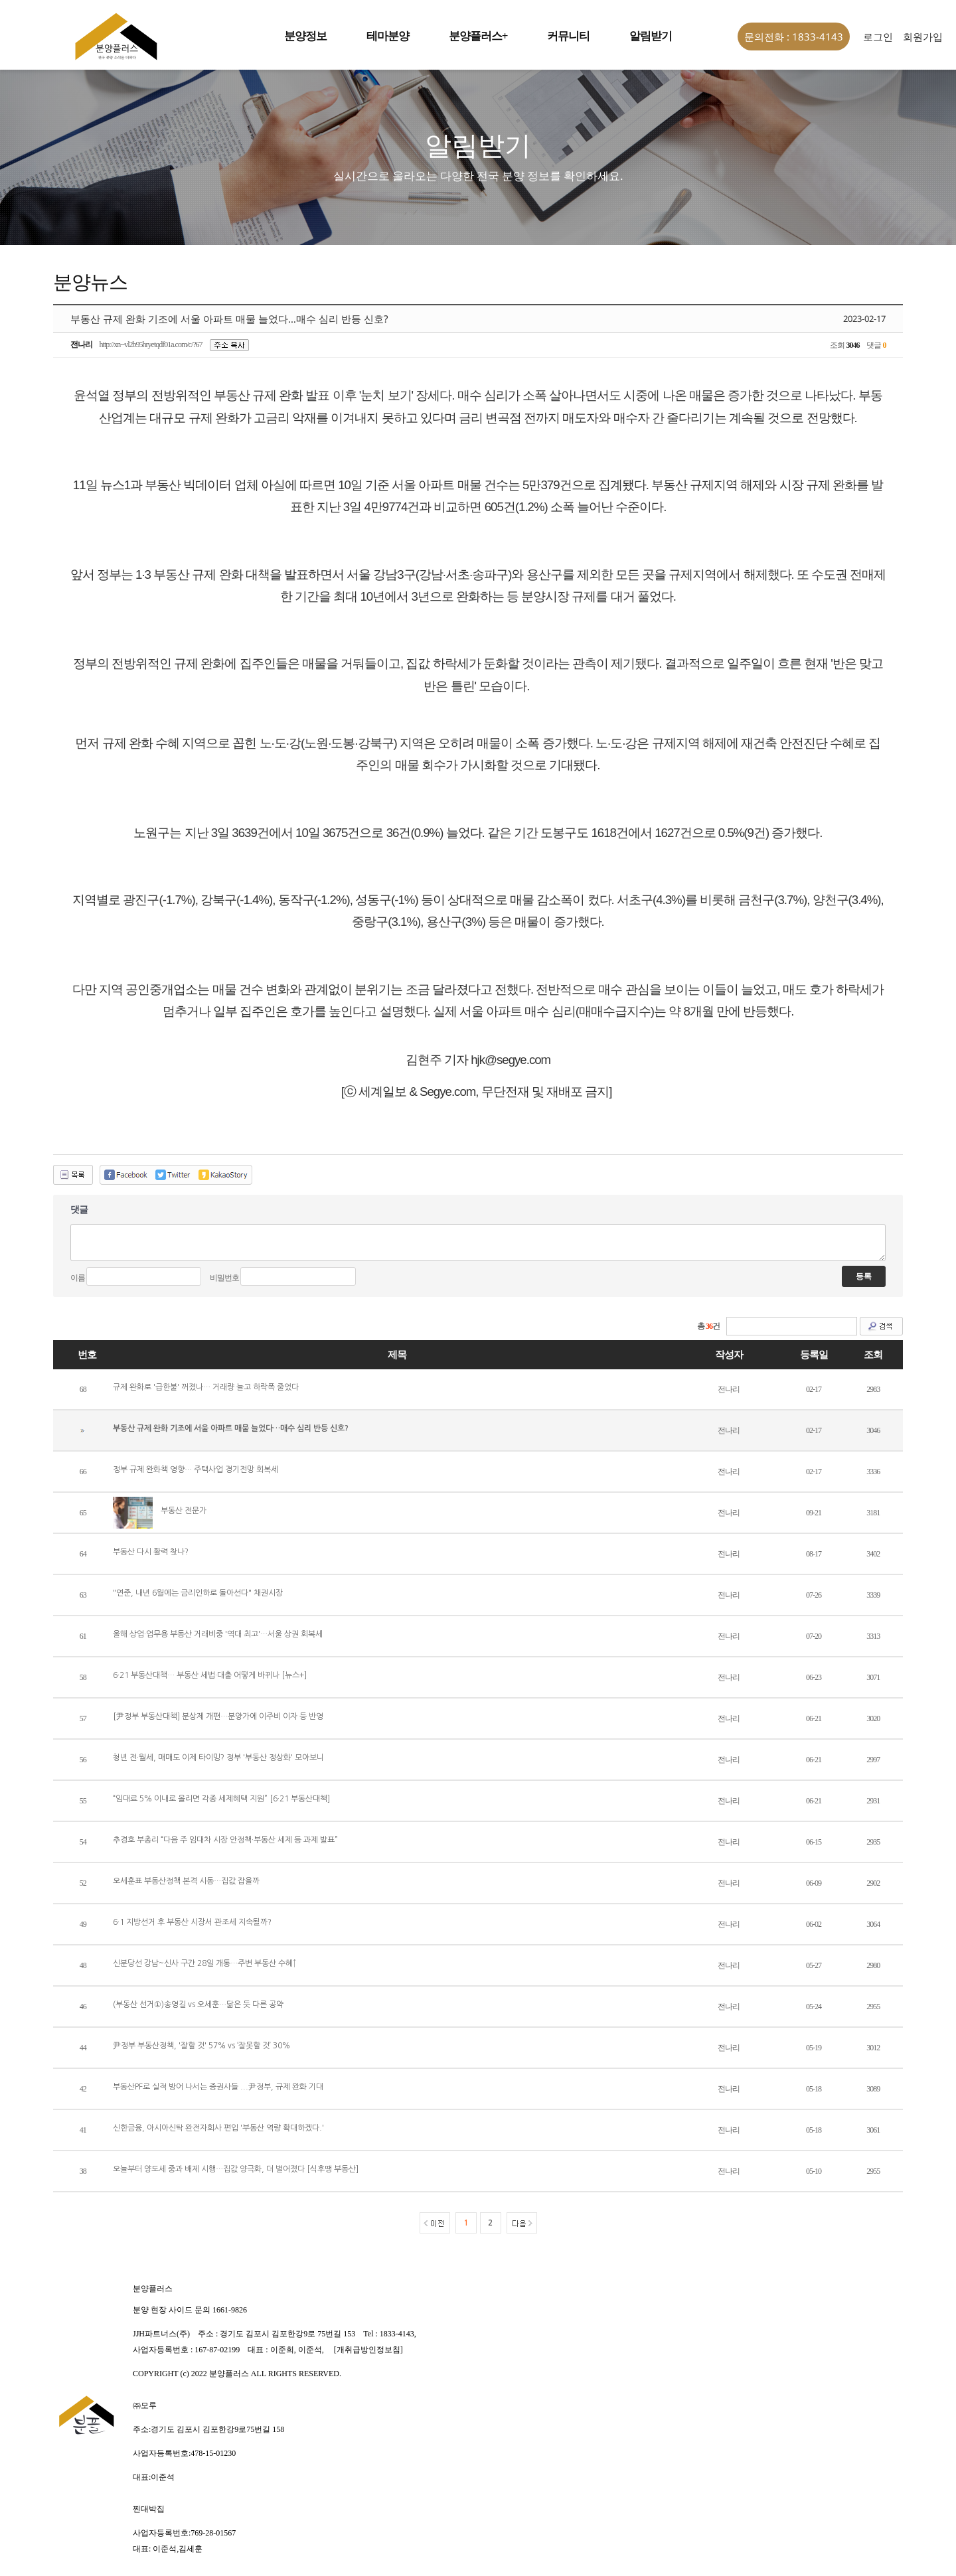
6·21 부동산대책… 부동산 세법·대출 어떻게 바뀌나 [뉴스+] (210, 1675)
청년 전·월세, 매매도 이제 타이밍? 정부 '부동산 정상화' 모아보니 (218, 1758)
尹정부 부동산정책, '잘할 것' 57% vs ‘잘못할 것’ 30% (201, 2046)
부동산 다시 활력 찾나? (151, 1552)
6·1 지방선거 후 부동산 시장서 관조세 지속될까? (192, 1922)
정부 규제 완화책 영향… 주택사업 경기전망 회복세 (195, 1470)
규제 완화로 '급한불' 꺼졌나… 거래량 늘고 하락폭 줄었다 (206, 1387)
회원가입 (923, 36)
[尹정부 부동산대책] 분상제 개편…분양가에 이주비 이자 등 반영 (218, 1716)
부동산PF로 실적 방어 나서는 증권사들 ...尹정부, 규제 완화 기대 (218, 2087)
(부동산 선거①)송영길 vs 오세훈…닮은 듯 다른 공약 (198, 2004)
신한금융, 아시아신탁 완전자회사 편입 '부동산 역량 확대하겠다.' (218, 2128)
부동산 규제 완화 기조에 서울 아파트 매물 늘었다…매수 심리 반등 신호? (231, 1428)
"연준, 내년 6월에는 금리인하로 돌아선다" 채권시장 (198, 1593)
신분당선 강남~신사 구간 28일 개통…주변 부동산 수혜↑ (205, 1963)
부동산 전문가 (183, 1511)
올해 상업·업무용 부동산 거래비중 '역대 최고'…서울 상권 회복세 (218, 1634)
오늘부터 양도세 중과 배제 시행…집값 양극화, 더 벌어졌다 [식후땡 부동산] (235, 2169)
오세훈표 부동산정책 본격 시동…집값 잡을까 (186, 1881)
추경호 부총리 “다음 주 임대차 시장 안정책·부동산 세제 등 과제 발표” (225, 1840)
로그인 (878, 36)
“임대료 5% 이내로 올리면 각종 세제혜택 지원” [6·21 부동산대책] (221, 1799)
